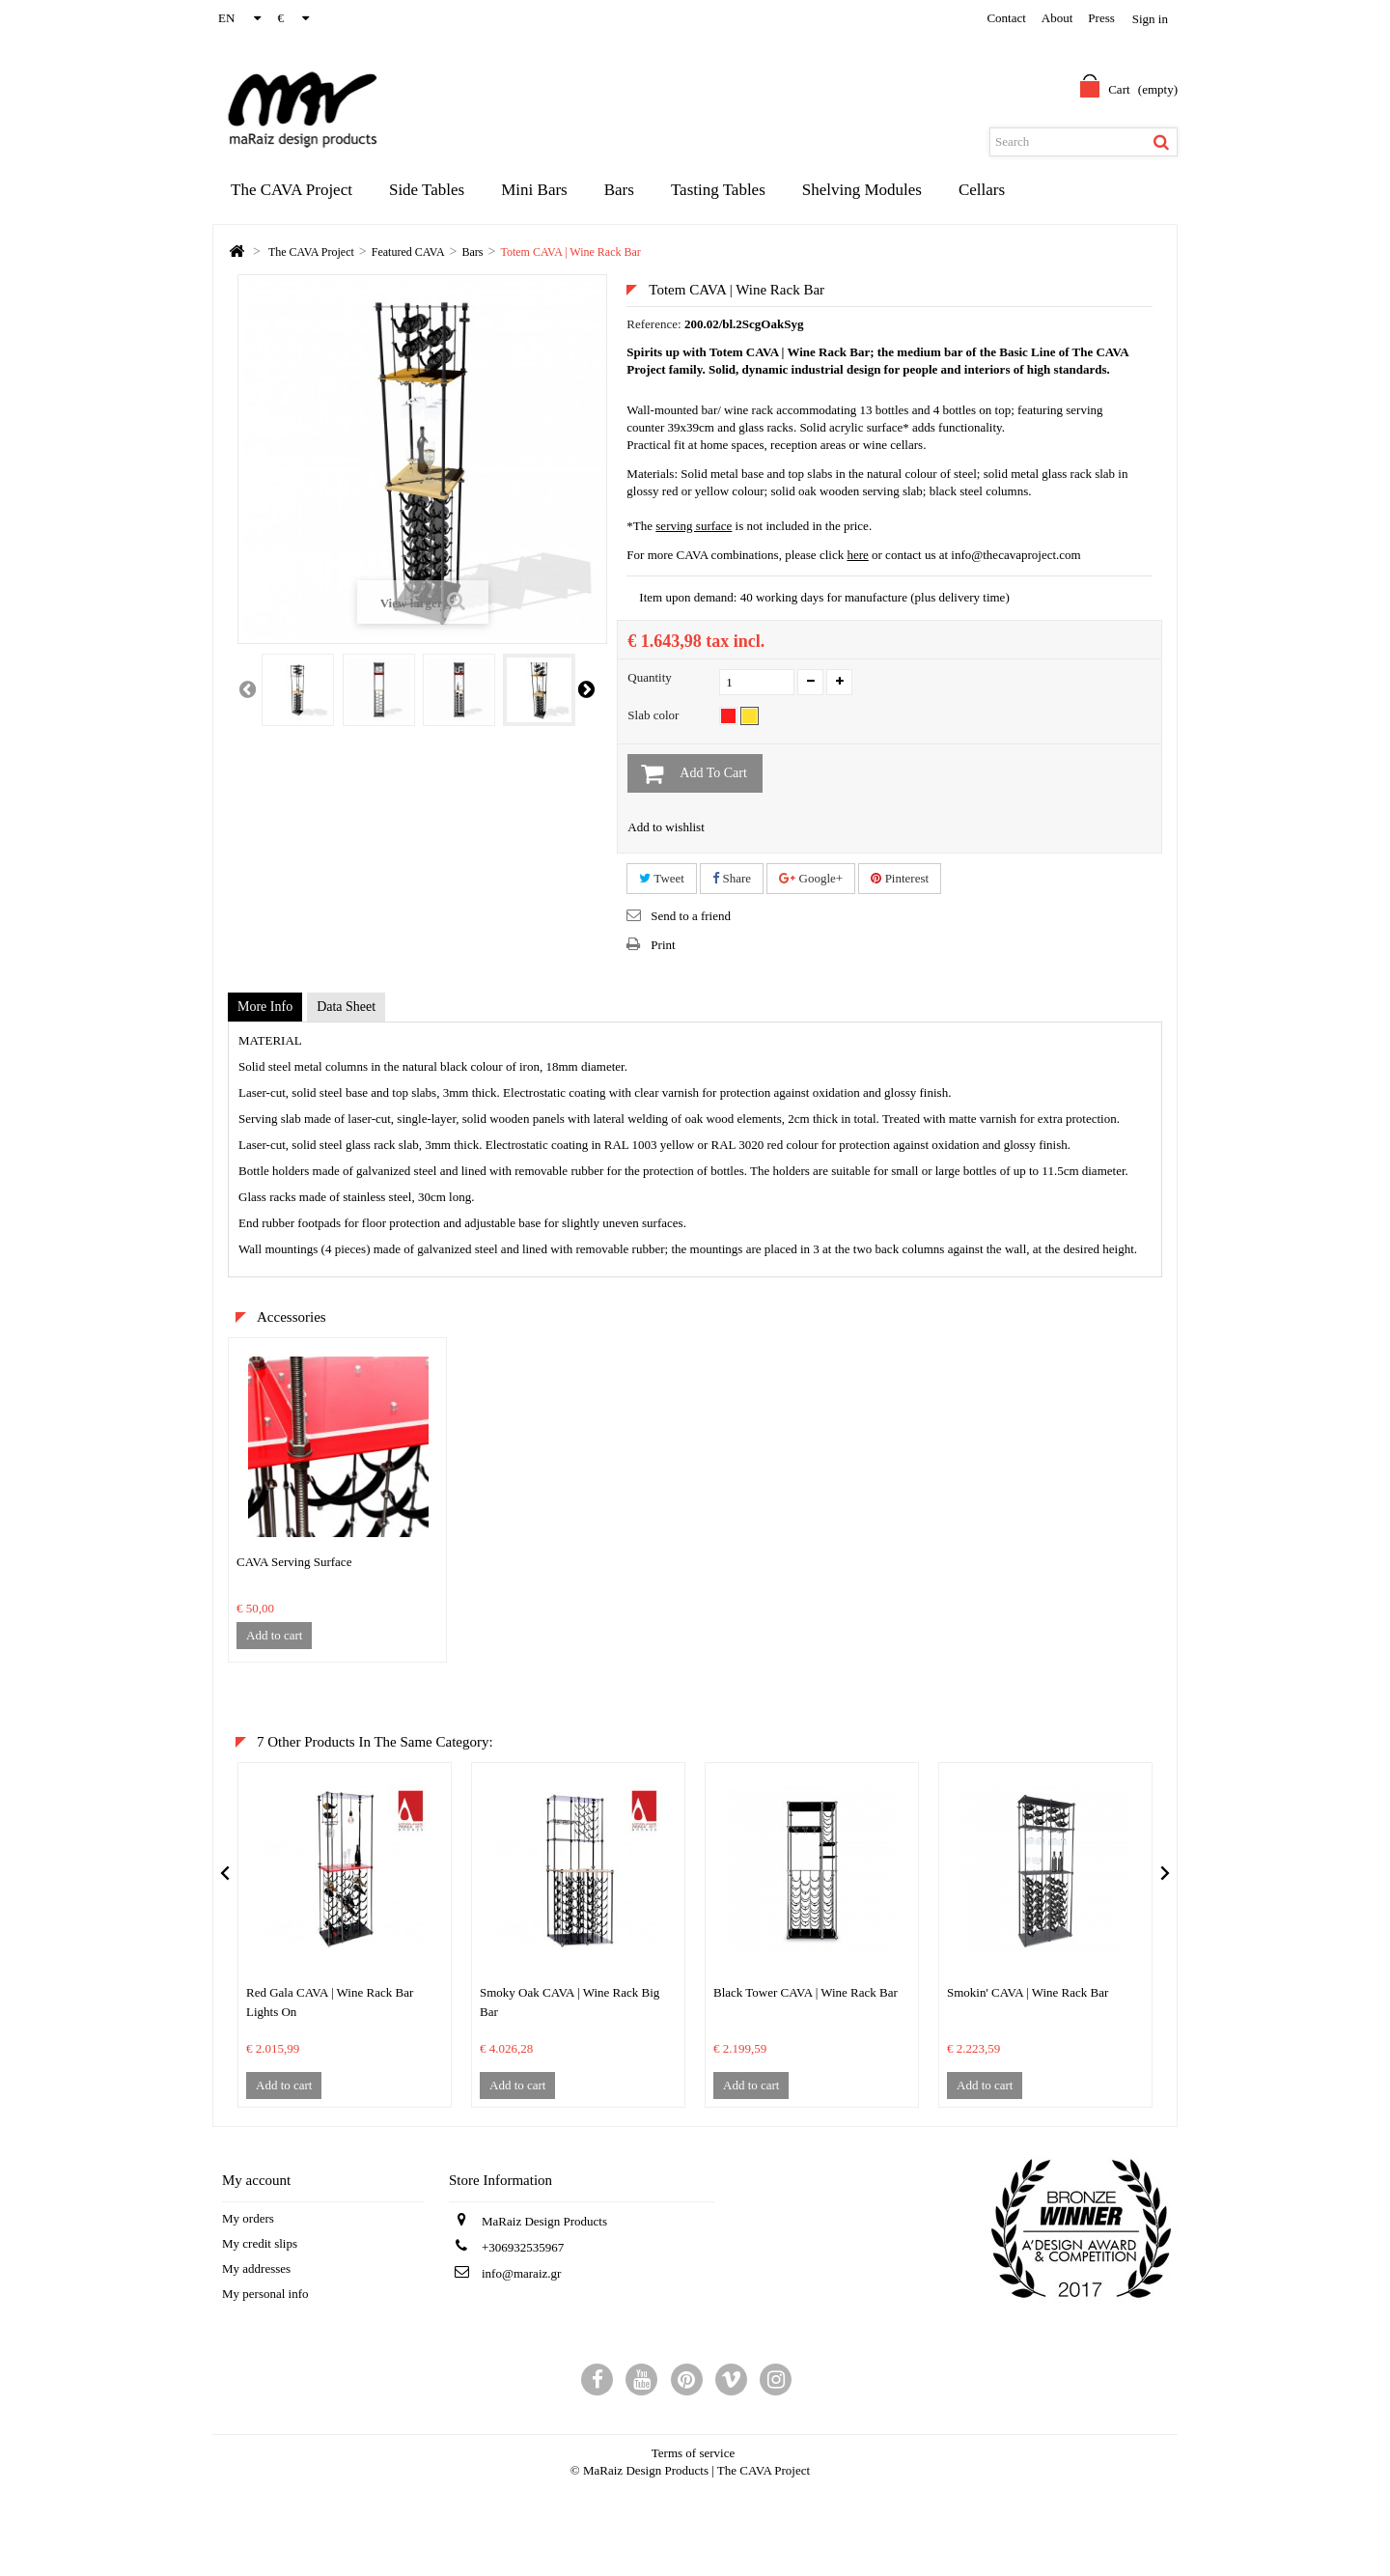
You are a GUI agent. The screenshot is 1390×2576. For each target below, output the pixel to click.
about (1057, 18)
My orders (248, 2218)
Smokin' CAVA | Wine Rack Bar (1027, 1992)
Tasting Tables (718, 190)
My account (256, 2180)
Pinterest (900, 878)
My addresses (256, 2268)
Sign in (1150, 19)
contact (1006, 18)
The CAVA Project (291, 190)
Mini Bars (534, 190)
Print (663, 945)
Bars (619, 190)
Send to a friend (691, 916)
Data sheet (346, 1006)
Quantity (649, 677)
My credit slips (259, 2243)
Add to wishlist (665, 827)
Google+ (811, 878)
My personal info (265, 2293)
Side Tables (426, 190)
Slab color (654, 715)
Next (586, 688)
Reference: (653, 324)
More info (264, 1006)
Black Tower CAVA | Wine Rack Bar (805, 1992)
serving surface (693, 525)
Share (731, 878)
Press (1101, 18)
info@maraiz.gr (521, 2273)
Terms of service (693, 2453)
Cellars (982, 190)
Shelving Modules (862, 190)
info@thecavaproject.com (1015, 554)
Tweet (661, 878)
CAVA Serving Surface (293, 1561)
